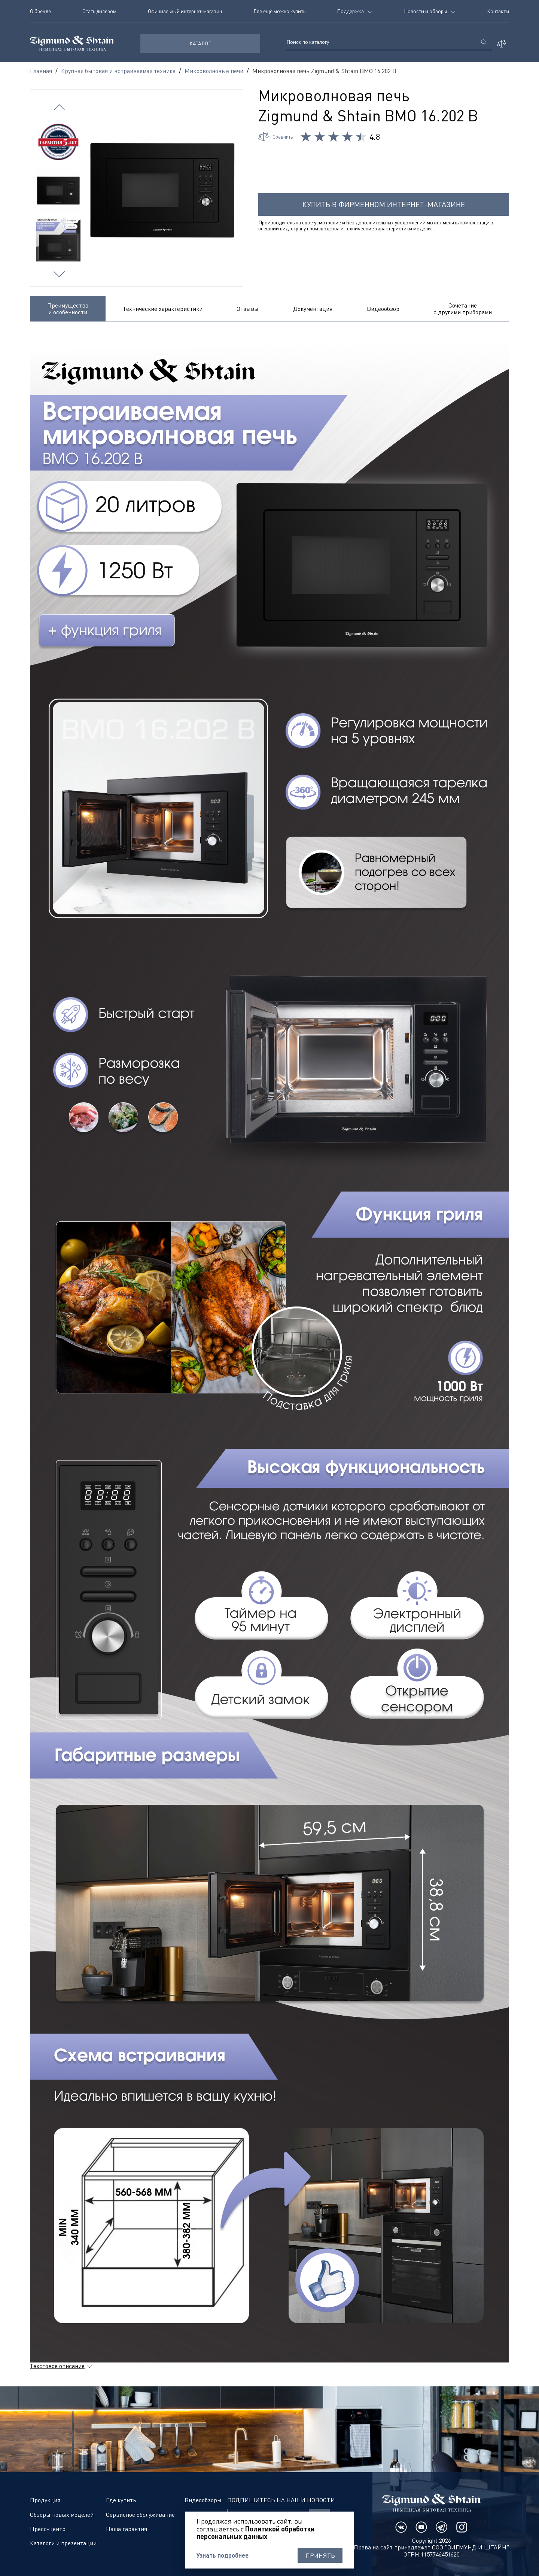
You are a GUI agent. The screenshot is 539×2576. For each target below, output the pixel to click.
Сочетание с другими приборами (462, 309)
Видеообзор (383, 308)
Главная (41, 71)
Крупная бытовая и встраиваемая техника (118, 71)
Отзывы (248, 308)
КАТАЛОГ (200, 43)
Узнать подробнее (223, 2555)
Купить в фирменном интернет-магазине (383, 204)
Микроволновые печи (214, 71)
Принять (320, 2555)
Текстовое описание (57, 2365)
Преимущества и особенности (67, 309)
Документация (312, 308)
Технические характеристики (162, 308)
